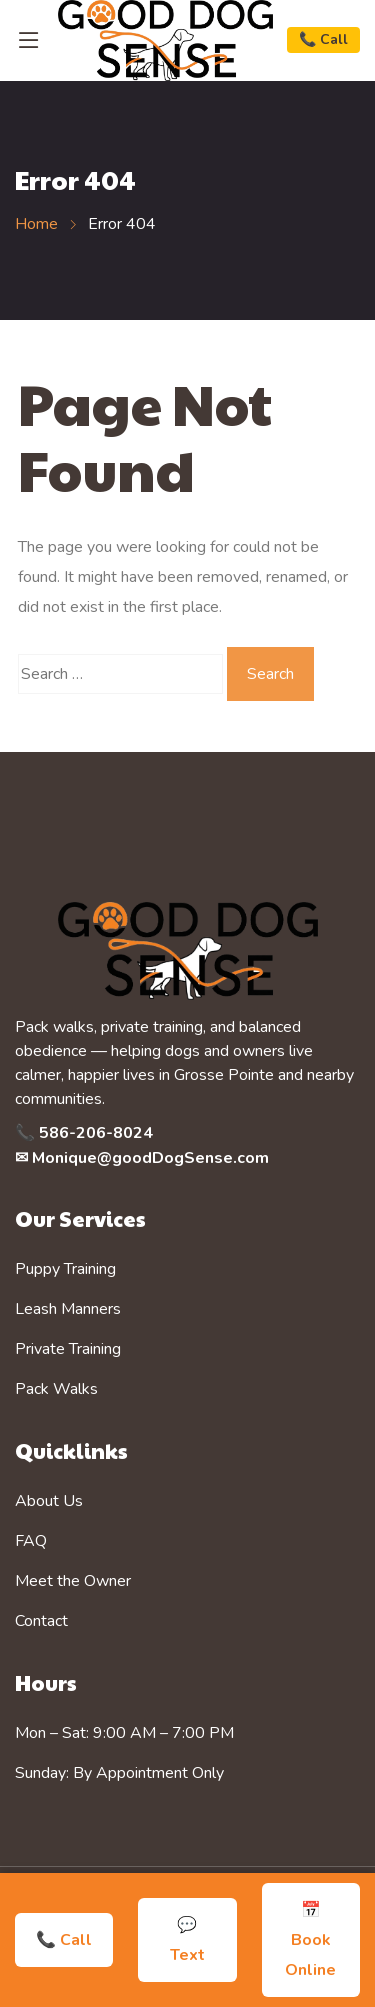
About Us (49, 1501)
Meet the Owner (73, 1581)
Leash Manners (68, 1309)
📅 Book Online (310, 1940)
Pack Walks (56, 1389)
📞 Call (323, 39)
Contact (41, 1621)
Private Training (68, 1349)
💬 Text (187, 1940)
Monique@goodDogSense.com (150, 1158)
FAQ (31, 1541)
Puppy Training (65, 1269)
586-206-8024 (96, 1133)
